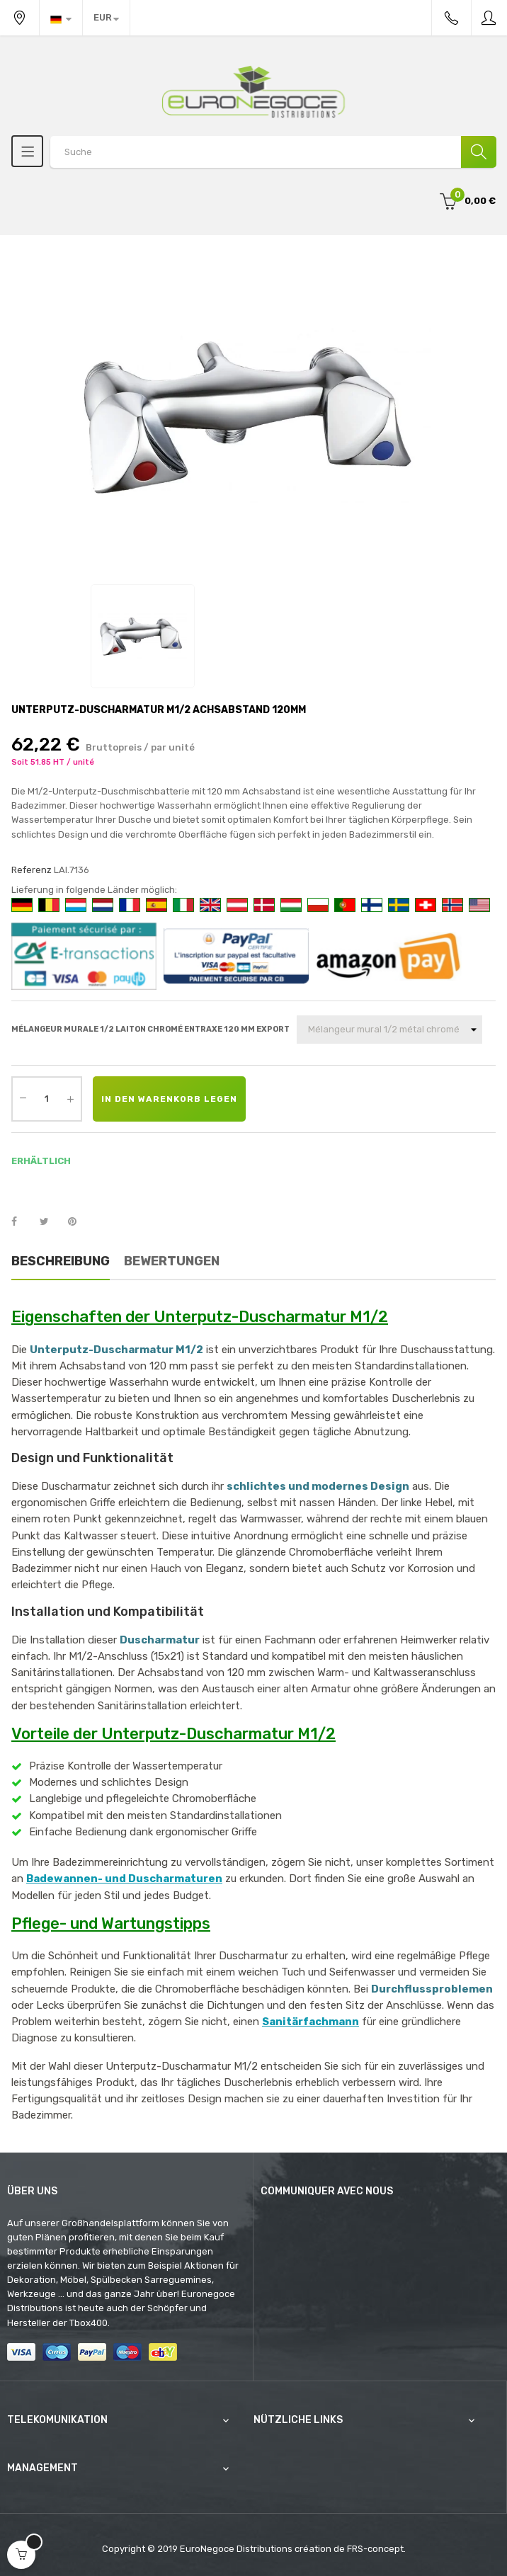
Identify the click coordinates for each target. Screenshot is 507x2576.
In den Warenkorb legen (169, 1099)
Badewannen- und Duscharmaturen (124, 1878)
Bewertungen (172, 1261)
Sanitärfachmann (310, 2021)
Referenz (31, 870)
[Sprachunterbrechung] (61, 17)
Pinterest (78, 1222)
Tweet (50, 1222)
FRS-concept (375, 2548)
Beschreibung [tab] (60, 1261)
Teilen (22, 1222)
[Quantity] (46, 1099)
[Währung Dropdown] (106, 17)
